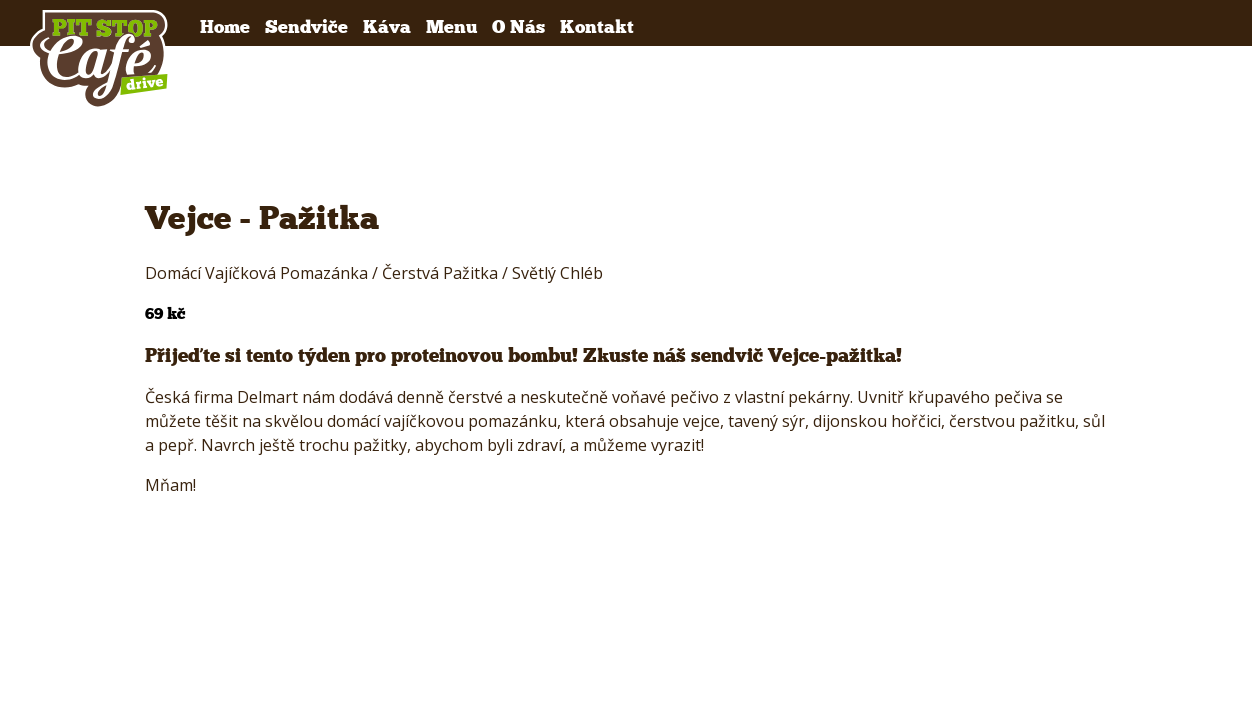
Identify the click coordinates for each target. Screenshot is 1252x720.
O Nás (518, 26)
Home (225, 26)
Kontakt (597, 26)
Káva (387, 26)
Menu (451, 26)
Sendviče (306, 26)
